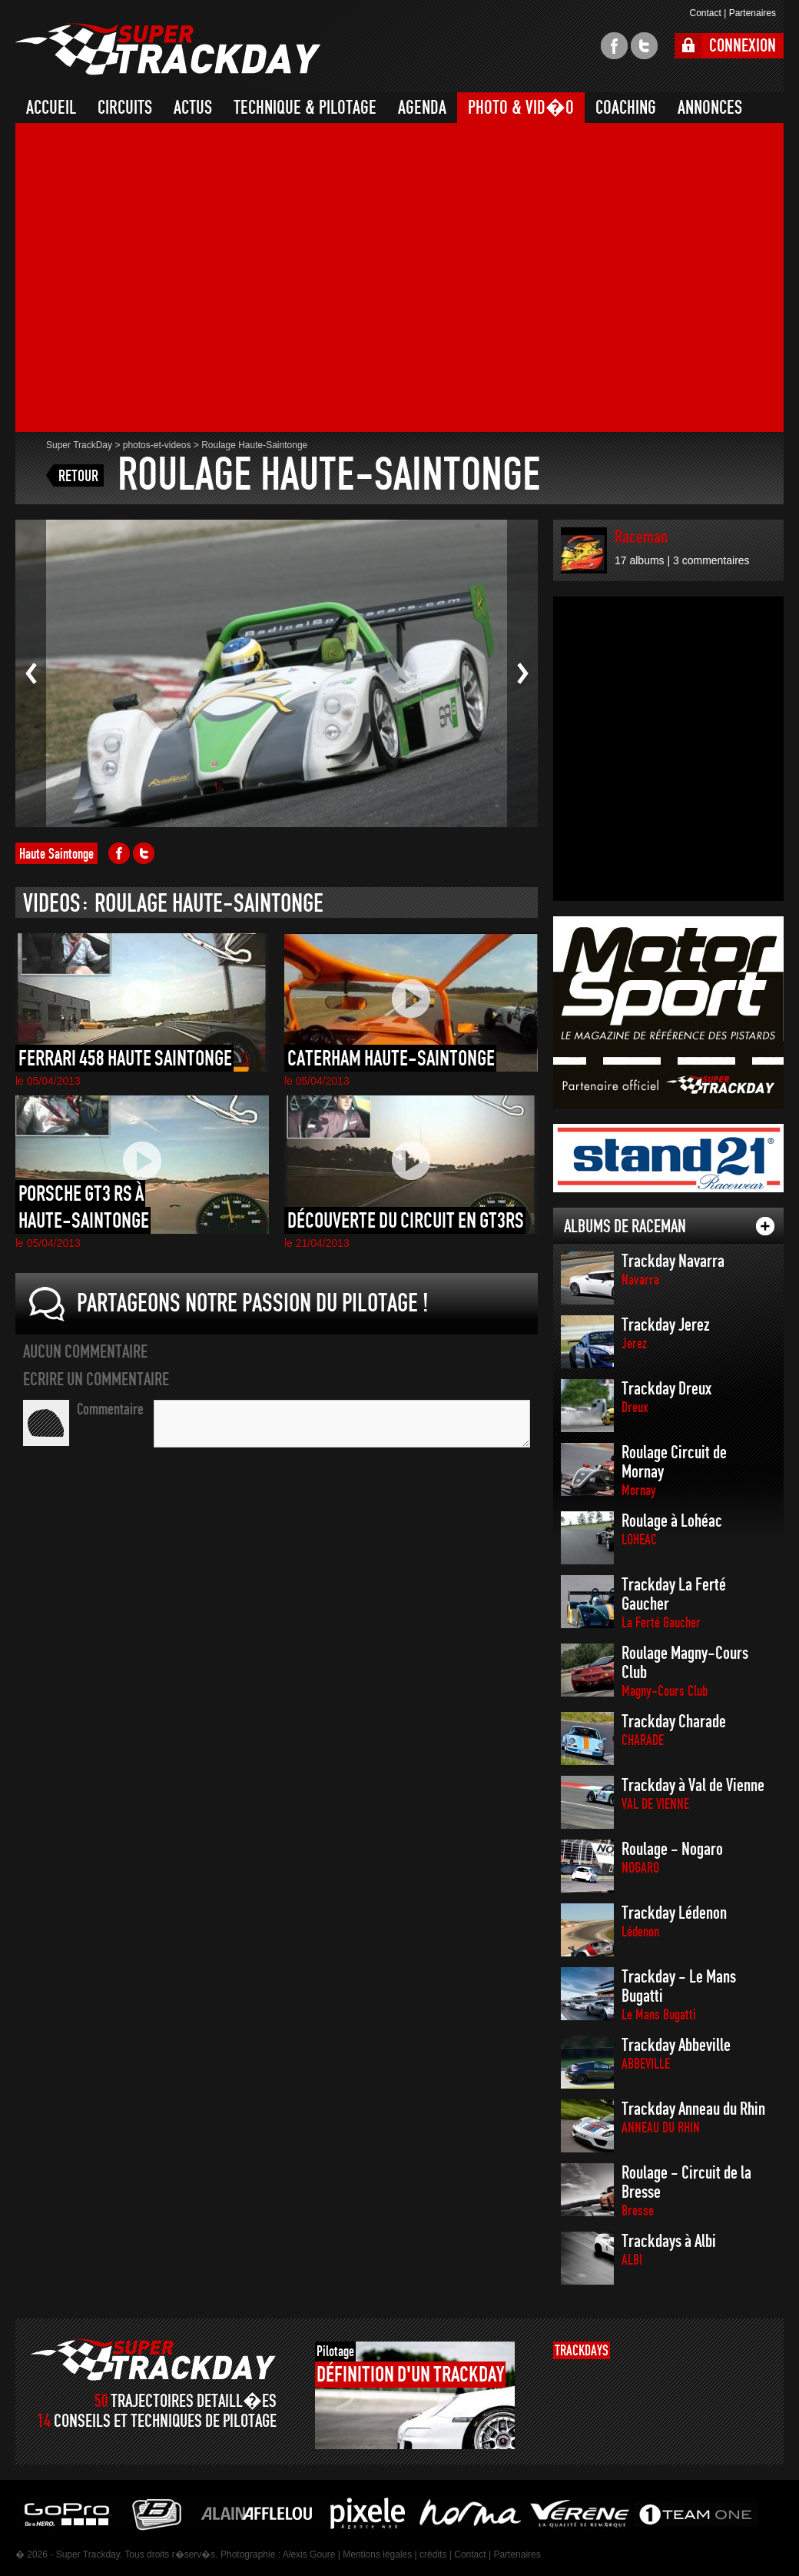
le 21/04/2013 (317, 1243)
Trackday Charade (674, 1730)
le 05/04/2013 (48, 1081)
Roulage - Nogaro (672, 1858)
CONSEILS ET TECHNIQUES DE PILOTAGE (165, 2421)
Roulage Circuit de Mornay (674, 1470)
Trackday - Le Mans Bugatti (679, 1995)
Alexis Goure (309, 2554)
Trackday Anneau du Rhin (693, 2117)
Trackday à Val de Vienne (693, 1794)
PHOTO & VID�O (521, 108)
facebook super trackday (614, 45)
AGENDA (422, 108)
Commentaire (110, 1409)
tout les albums (765, 1226)
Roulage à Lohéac (672, 1529)
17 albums (640, 560)
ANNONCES (710, 108)
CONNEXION (742, 45)
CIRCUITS (125, 108)
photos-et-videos (157, 445)
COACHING (625, 108)
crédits (432, 2554)
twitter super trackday (644, 45)
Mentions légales (377, 2554)
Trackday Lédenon (674, 1921)
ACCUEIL (51, 108)
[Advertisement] (152, 280)
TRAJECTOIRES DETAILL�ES (194, 2401)
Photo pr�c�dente (30, 673)
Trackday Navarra (673, 1269)
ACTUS (193, 108)
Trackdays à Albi (669, 2250)
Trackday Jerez (666, 1333)
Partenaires (752, 13)
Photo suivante (522, 673)
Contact (705, 13)
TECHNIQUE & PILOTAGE (305, 108)
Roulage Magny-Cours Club (685, 1671)
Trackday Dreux (666, 1397)
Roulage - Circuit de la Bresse (686, 2191)
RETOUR (78, 475)
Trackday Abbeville (676, 2054)
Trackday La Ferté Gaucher (674, 1602)
